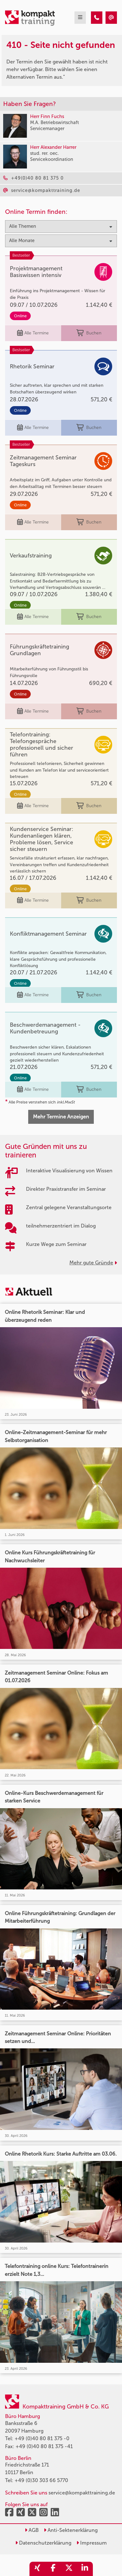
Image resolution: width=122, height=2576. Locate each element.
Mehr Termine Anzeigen (61, 1117)
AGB (32, 2530)
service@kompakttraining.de (81, 2493)
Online (20, 315)
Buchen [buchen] (88, 333)
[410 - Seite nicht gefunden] (96, 17)
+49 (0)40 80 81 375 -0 (42, 2438)
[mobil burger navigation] (80, 17)
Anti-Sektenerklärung (71, 2530)
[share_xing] (37, 2569)
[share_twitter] (69, 2569)
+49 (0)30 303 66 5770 (41, 2480)
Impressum (91, 2543)
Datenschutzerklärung (43, 2543)
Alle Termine (33, 333)
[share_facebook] (53, 2569)
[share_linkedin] (85, 2569)
